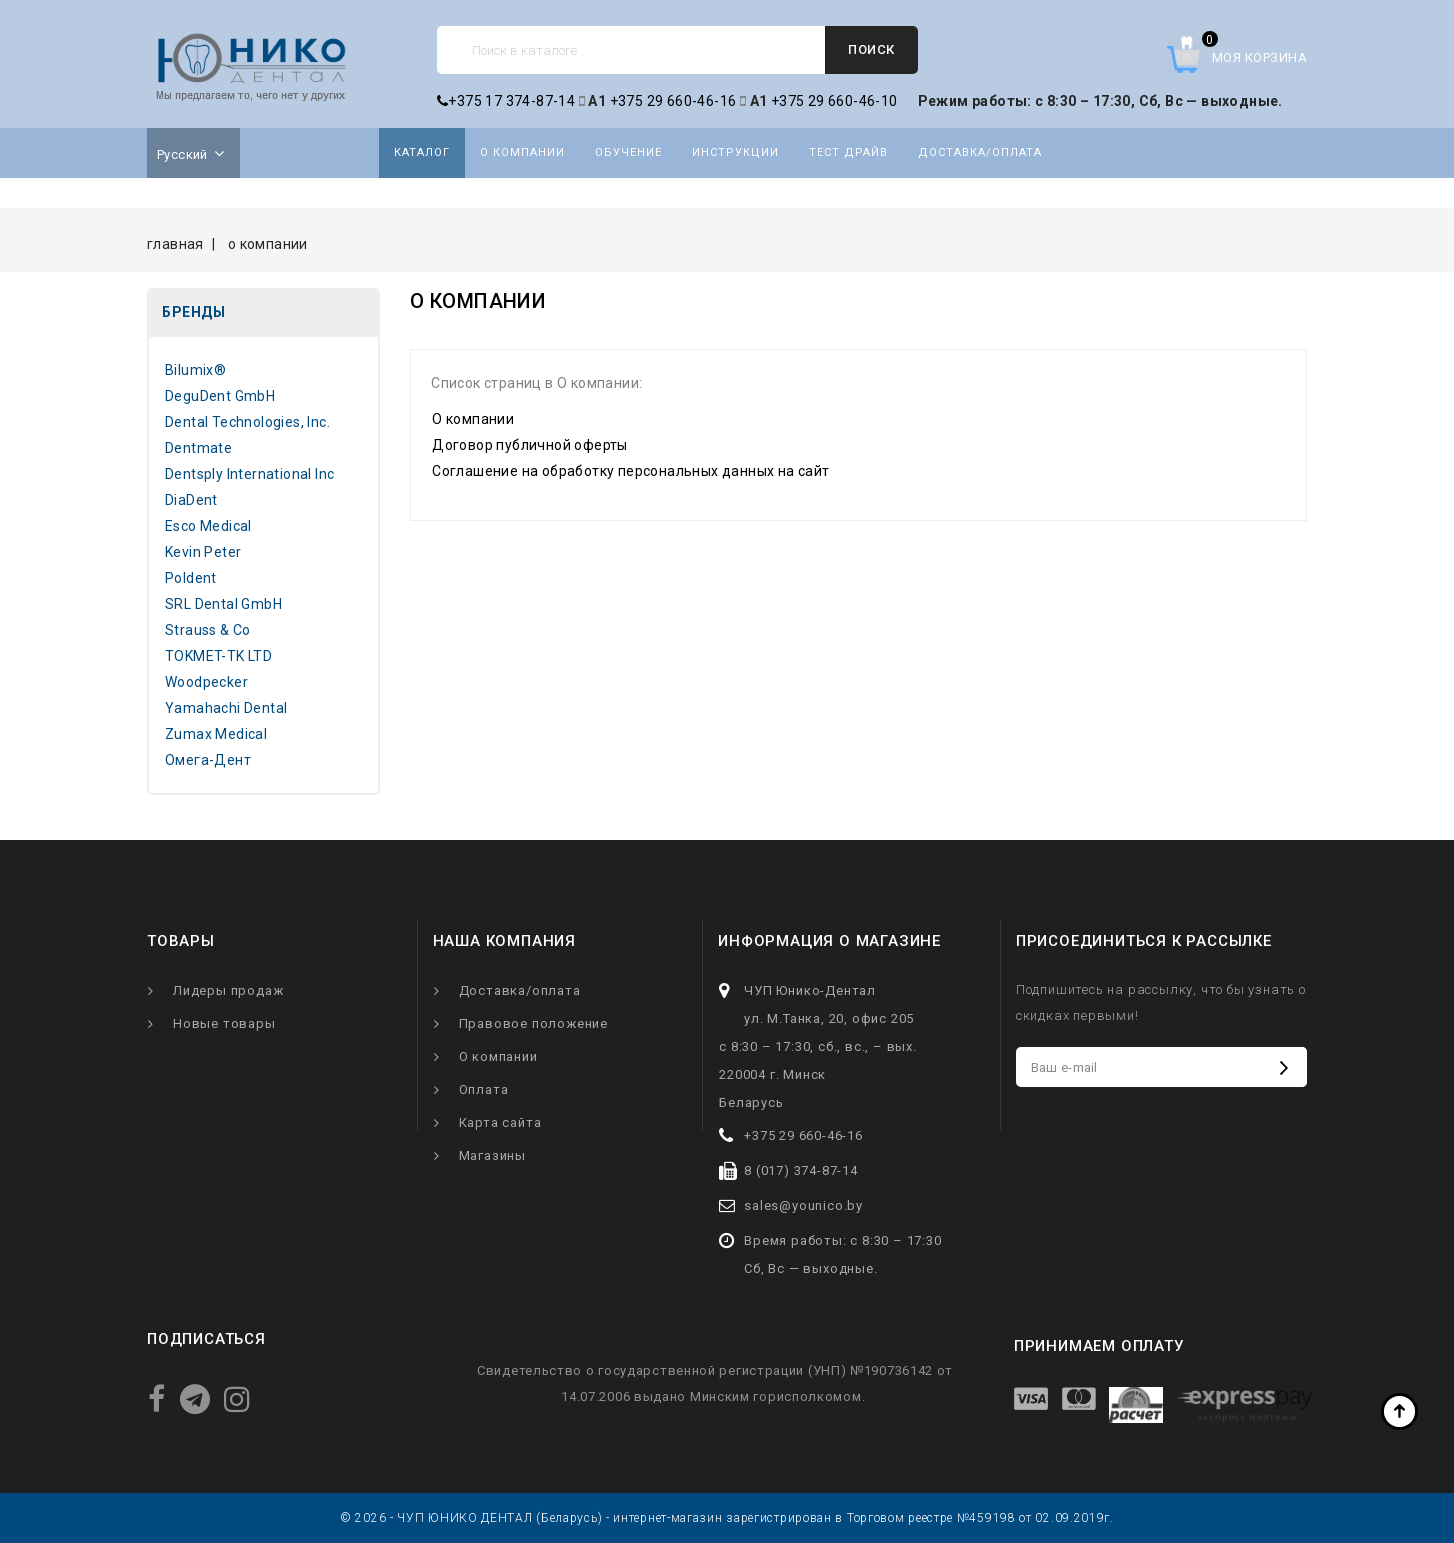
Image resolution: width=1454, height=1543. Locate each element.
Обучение (628, 152)
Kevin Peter (203, 552)
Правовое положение (533, 1023)
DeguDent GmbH (220, 396)
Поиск (871, 49)
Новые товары (224, 1023)
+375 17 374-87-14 (506, 101)
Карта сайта (500, 1122)
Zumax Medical (216, 734)
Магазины (492, 1155)
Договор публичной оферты (530, 445)
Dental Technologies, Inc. (247, 422)
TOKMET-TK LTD (218, 656)
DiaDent (191, 500)
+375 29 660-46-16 (673, 101)
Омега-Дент (208, 760)
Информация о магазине (829, 941)
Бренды (193, 312)
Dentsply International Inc (249, 474)
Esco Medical (208, 526)
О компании (522, 152)
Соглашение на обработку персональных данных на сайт (630, 471)
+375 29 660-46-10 (834, 101)
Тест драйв (848, 152)
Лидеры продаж (228, 990)
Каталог (422, 152)
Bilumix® (195, 370)
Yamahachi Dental (226, 708)
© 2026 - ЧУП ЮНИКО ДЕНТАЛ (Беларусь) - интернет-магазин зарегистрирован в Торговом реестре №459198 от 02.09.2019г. (727, 1518)
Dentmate (198, 448)
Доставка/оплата (980, 152)
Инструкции (735, 152)
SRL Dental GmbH (223, 604)
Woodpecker (206, 682)
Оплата (484, 1089)
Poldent (191, 578)
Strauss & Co (208, 630)
